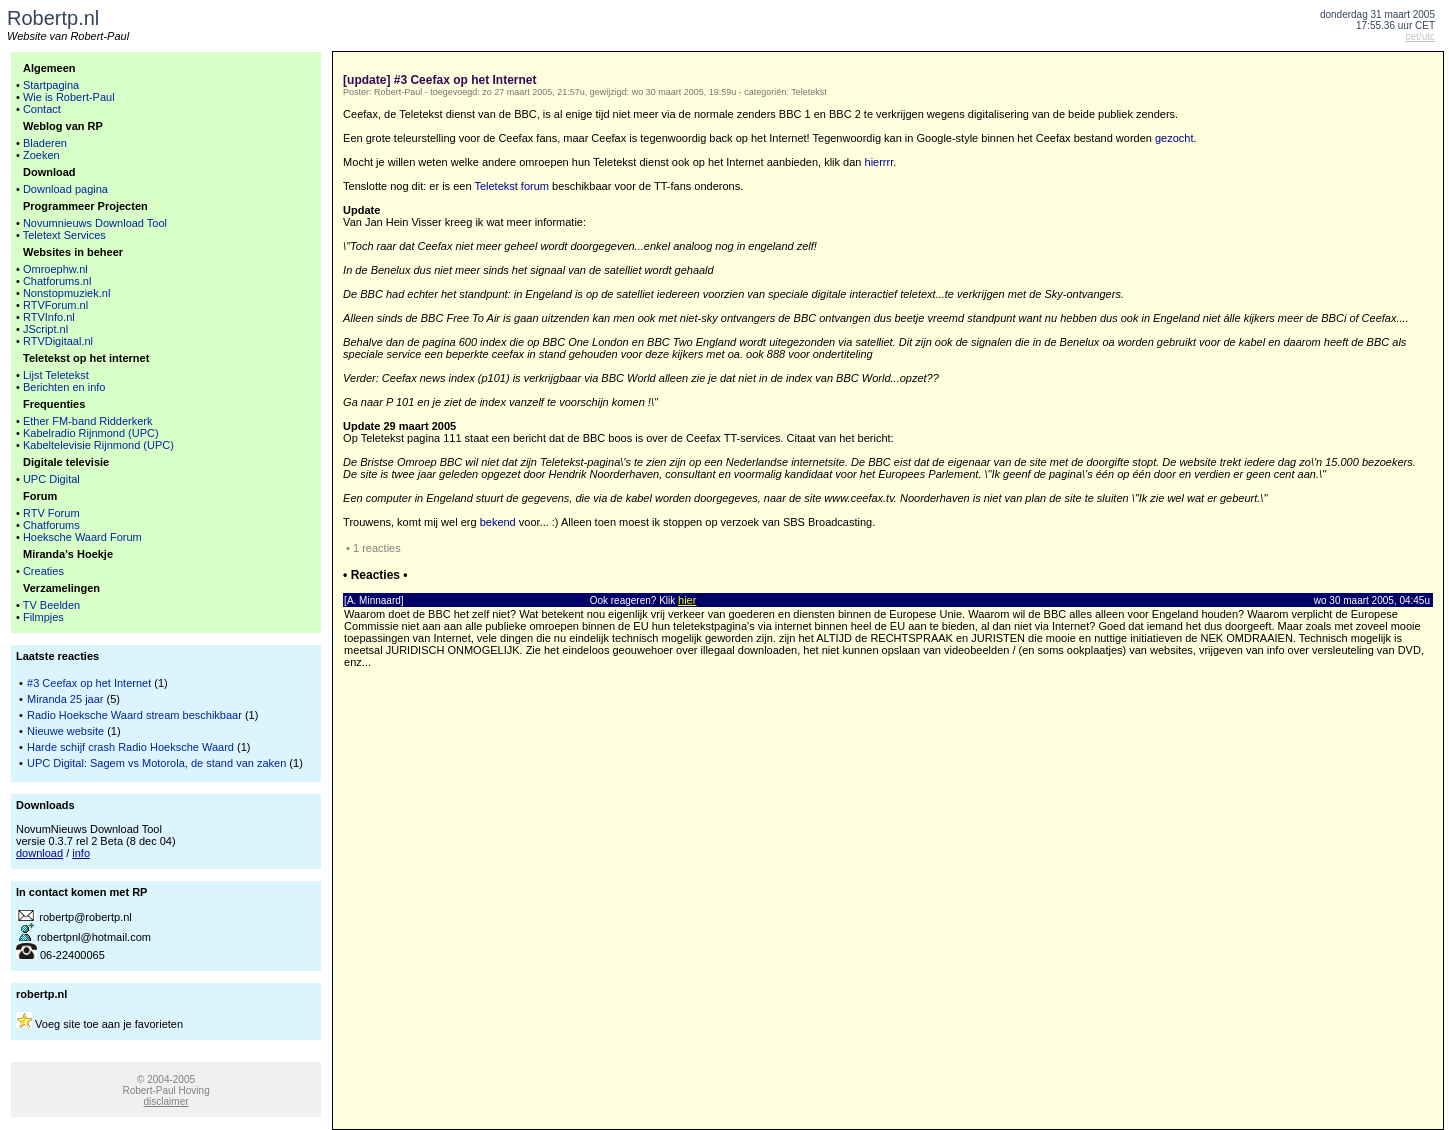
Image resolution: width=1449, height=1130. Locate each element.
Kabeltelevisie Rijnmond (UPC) (98, 445)
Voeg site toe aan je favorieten (109, 1024)
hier (687, 600)
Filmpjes (43, 617)
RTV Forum (51, 513)
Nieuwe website (65, 731)
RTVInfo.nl (49, 317)
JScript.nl (45, 329)
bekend (498, 522)
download (39, 853)
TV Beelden (51, 605)
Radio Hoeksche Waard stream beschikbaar (134, 715)
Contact (42, 109)
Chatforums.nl (57, 281)
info (81, 853)
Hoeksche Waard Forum (82, 537)
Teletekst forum (511, 186)
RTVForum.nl (55, 305)
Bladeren (45, 143)
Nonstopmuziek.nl (66, 293)
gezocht (1174, 138)
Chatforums (51, 525)
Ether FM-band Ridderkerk (88, 421)
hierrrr (879, 162)
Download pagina (65, 189)
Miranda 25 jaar (65, 699)
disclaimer (166, 1101)
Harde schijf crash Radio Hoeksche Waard (130, 747)
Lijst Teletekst (56, 375)
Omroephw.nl (55, 269)
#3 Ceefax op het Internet (89, 683)
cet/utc (1420, 36)
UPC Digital (51, 479)
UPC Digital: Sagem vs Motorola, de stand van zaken (156, 763)
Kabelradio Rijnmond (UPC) (91, 433)
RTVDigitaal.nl (58, 341)
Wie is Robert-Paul (69, 97)
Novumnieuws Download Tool (95, 223)
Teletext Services (64, 235)
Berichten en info (64, 387)
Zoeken (41, 155)
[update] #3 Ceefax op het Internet (439, 80)
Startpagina (51, 85)
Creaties (43, 571)
